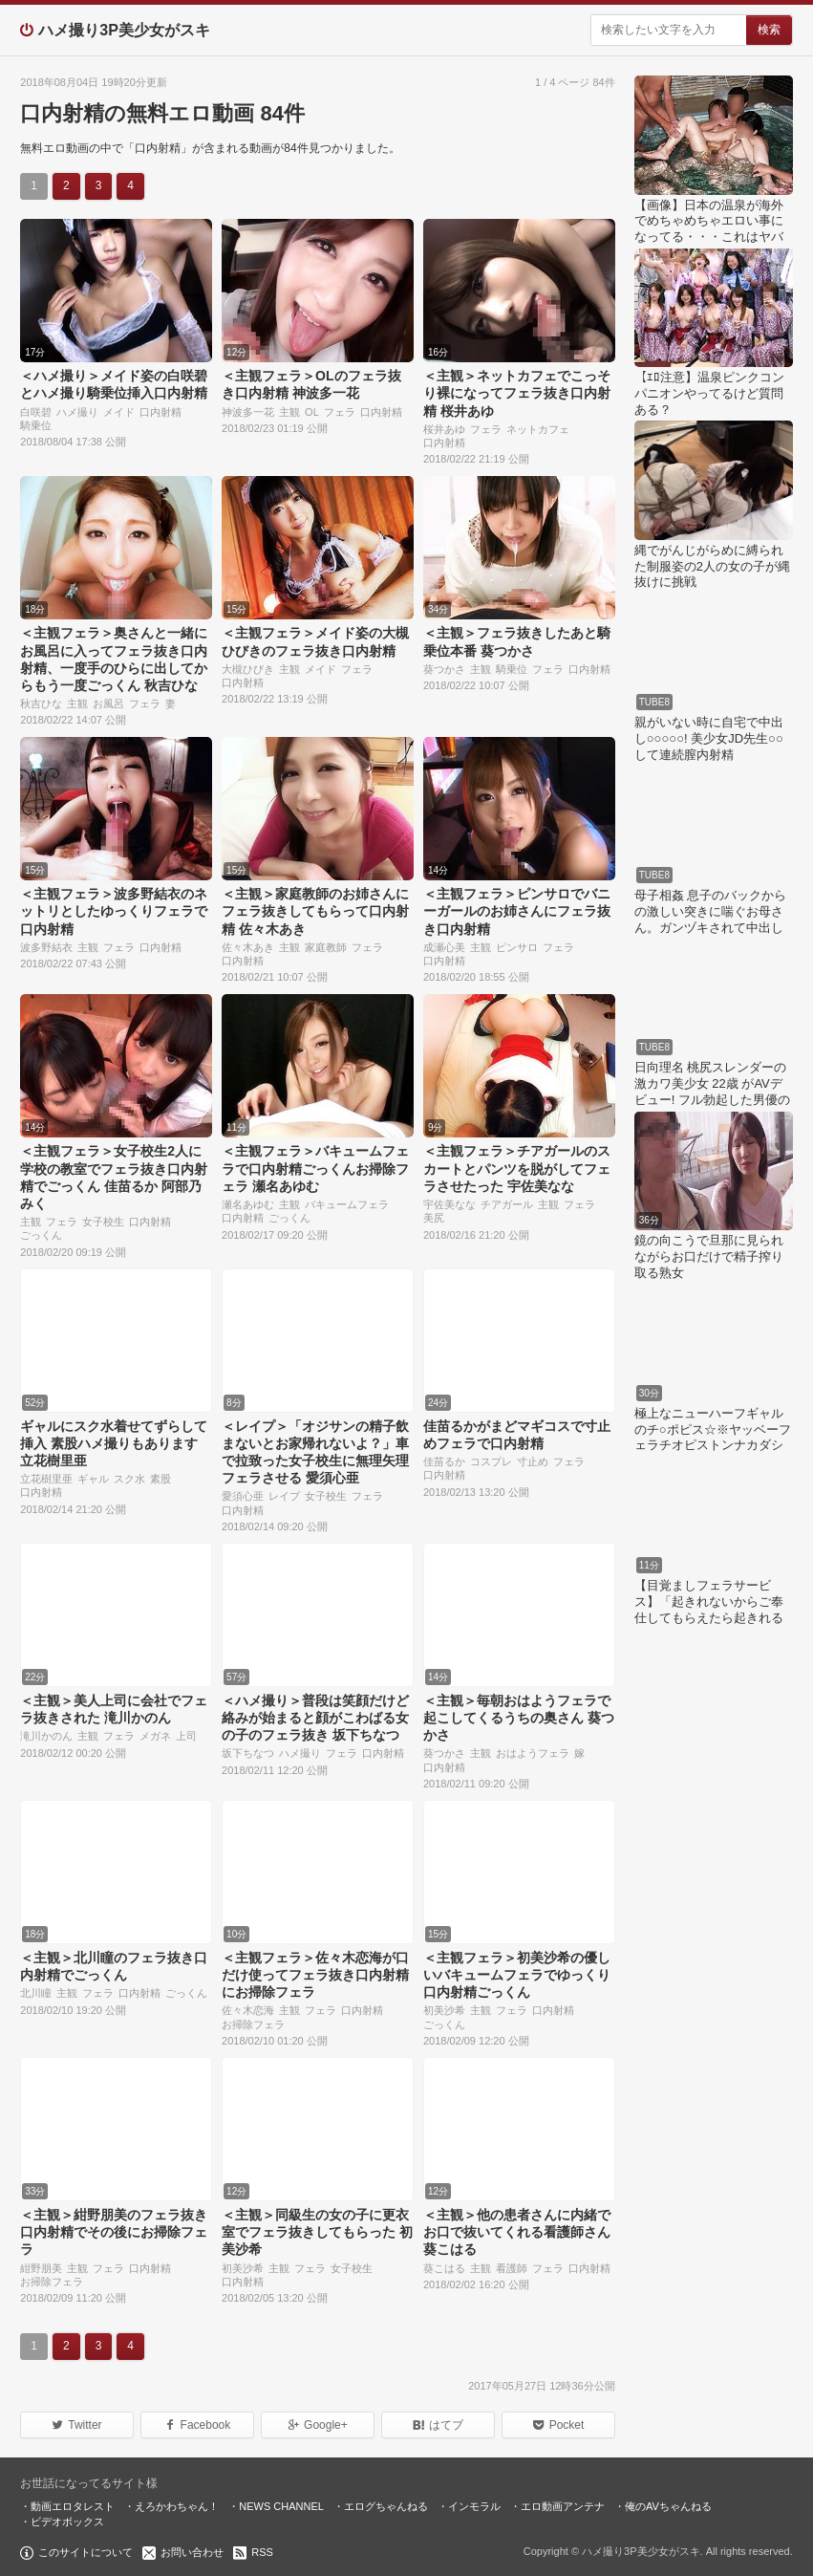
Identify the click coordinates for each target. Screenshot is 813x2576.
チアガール (507, 1204)
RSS (262, 2552)
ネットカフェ (537, 429)
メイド (119, 412)
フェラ (339, 412)
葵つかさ (444, 669)
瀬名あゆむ (248, 1204)
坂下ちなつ (248, 1753)
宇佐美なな (449, 1204)
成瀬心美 (444, 947)
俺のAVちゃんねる (668, 2506)
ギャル (93, 1478)
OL (312, 412)
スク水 (129, 1478)
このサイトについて (85, 2552)
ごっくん (41, 1235)
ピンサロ (517, 947)
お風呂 (108, 703)
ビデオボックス (67, 2521)
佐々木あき (248, 947)
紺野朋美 (41, 2268)
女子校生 (103, 1221)
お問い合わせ (192, 2552)
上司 (186, 1736)
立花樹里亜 (46, 1478)
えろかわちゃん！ (177, 2506)
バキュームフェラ (347, 1204)
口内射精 (160, 412)
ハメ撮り (77, 412)
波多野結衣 (46, 947)
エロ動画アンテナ (563, 2506)
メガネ (155, 1736)
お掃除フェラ (253, 2024)
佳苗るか (444, 1461)
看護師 (511, 2268)
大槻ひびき (248, 669)
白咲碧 (36, 412)
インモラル (474, 2506)
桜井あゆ (444, 429)
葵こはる (444, 2268)
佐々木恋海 (248, 2010)
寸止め (532, 1461)
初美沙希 (444, 2010)
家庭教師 (326, 947)
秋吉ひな (41, 703)
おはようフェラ (532, 1753)
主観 (289, 412)
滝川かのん (46, 1736)
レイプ (284, 1496)
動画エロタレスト (73, 2506)
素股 (160, 1478)
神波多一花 (248, 412)
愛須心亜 (243, 1496)
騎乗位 (36, 425)
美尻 (433, 1217)
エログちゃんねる (386, 2506)
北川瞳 (36, 1993)
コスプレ (491, 1461)
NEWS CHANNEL (281, 2506)
